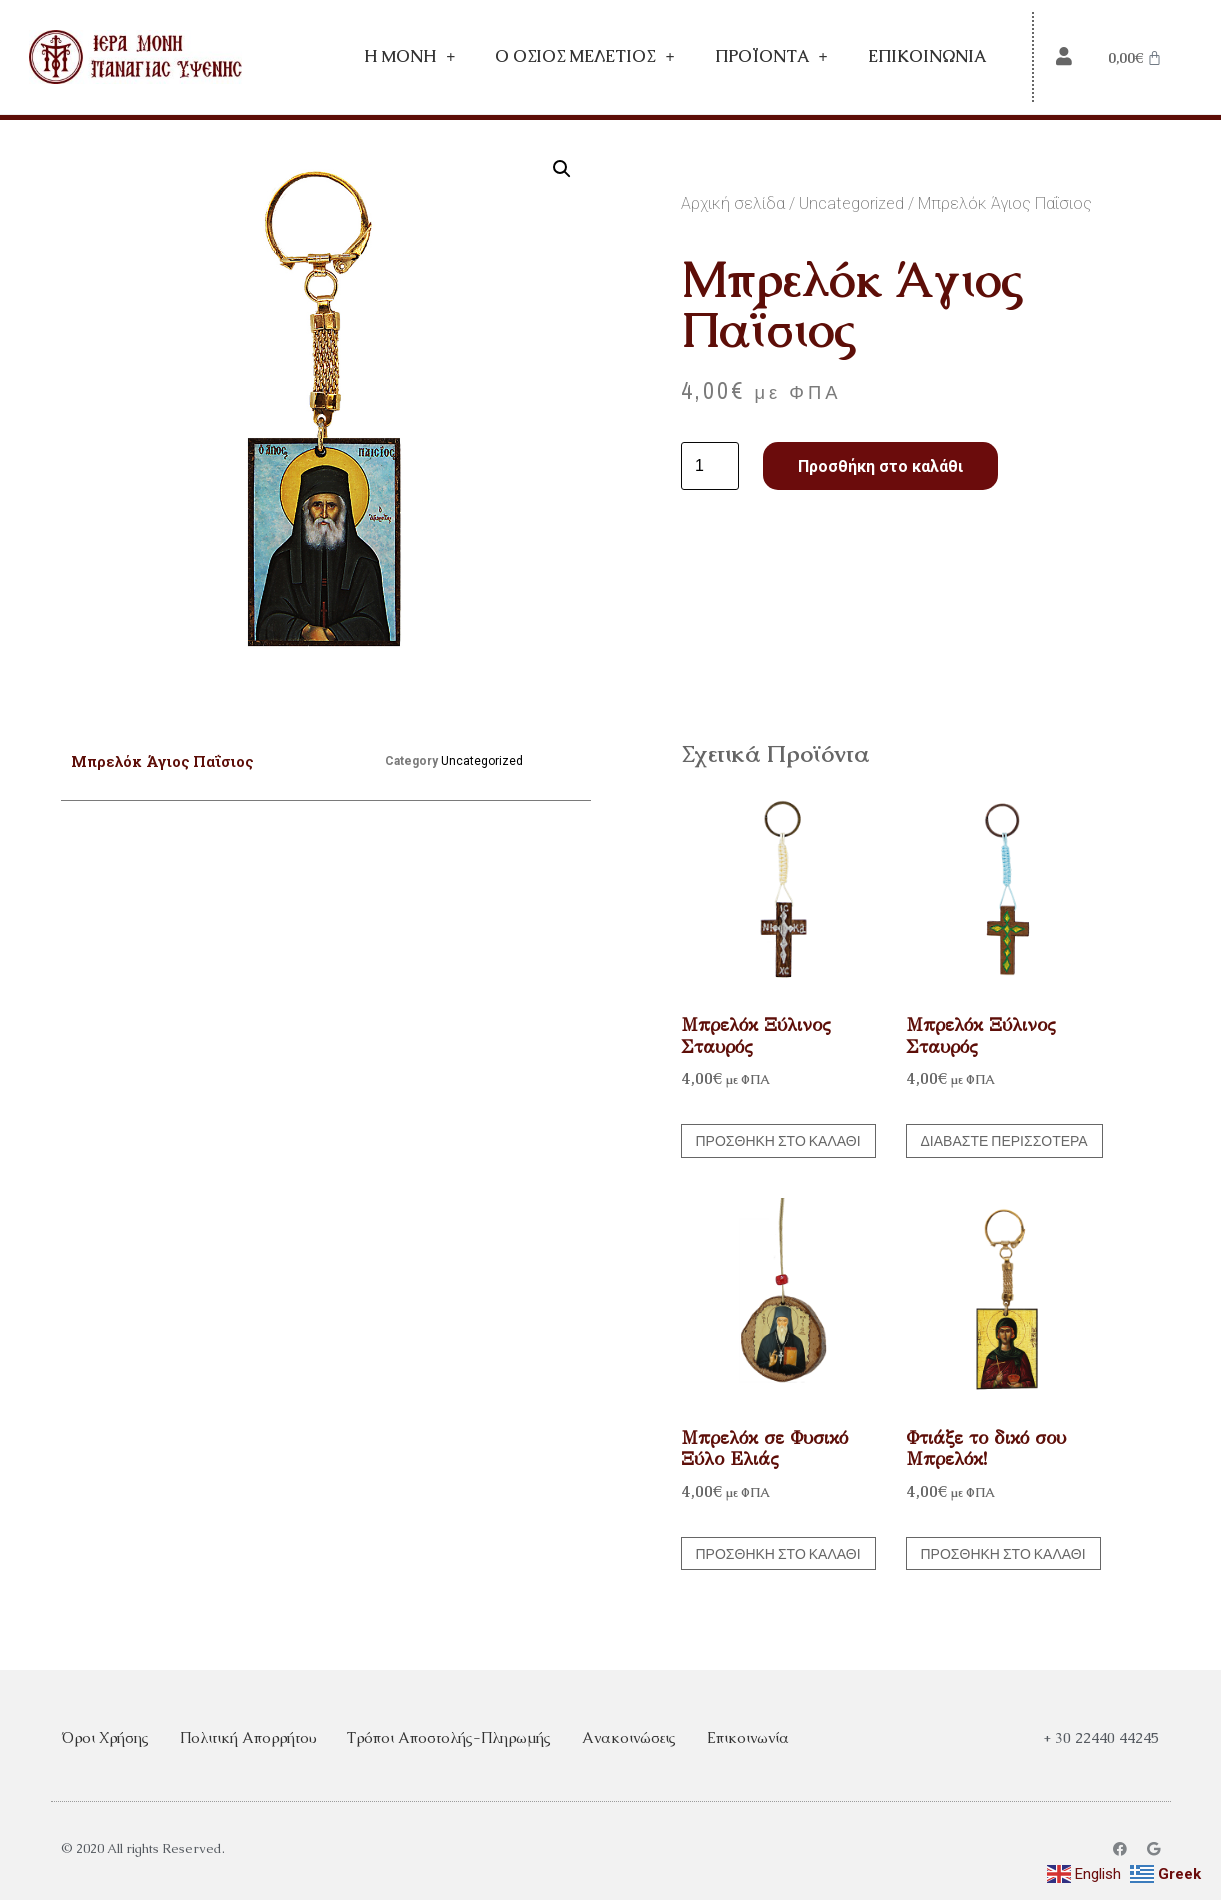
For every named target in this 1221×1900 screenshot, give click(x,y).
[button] (562, 169)
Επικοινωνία (927, 56)
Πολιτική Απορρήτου (248, 1737)
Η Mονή (409, 57)
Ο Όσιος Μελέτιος (584, 57)
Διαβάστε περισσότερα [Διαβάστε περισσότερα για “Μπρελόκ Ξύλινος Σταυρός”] (1004, 1141)
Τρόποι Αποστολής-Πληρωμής (449, 1737)
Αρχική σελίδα (733, 203)
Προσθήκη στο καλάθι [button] (778, 1141)
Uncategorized (851, 203)
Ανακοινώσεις (629, 1737)
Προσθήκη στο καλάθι (880, 466)
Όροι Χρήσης (105, 1737)
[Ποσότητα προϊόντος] (710, 466)
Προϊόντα (771, 57)
